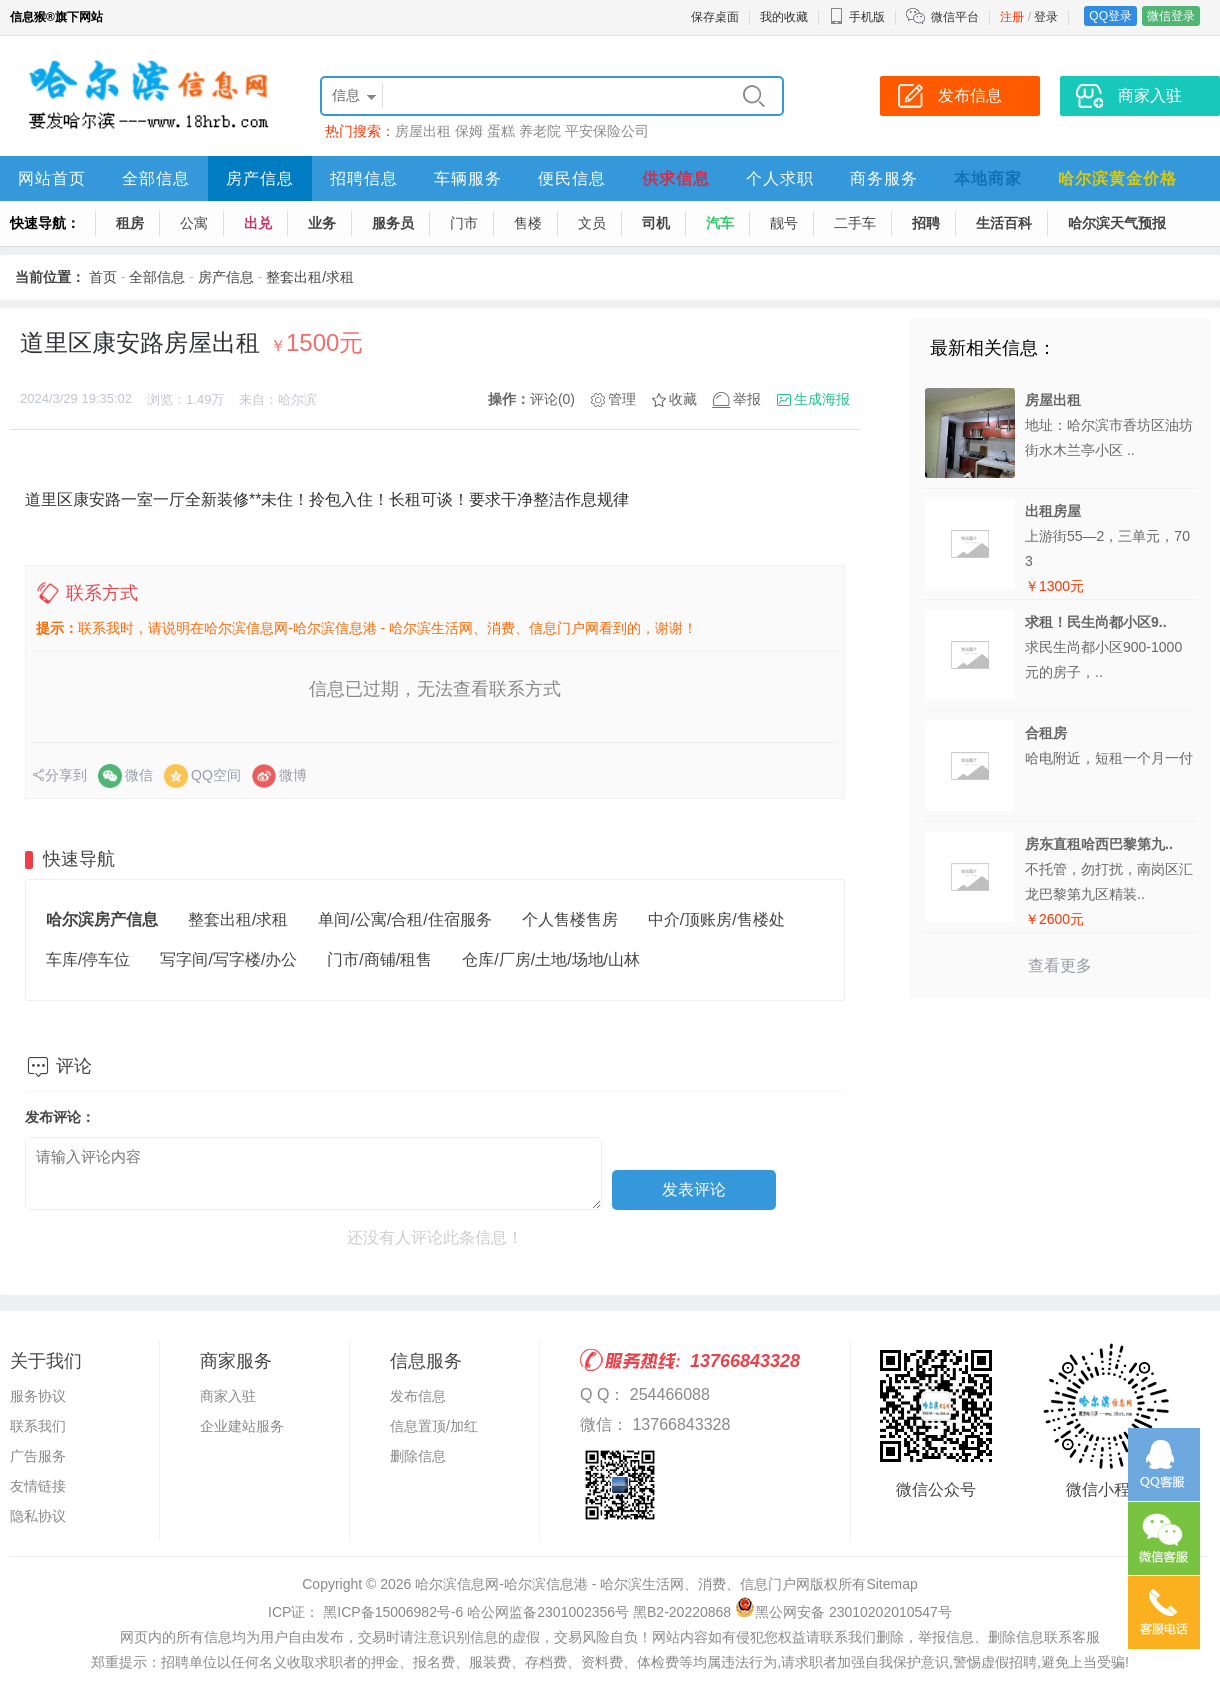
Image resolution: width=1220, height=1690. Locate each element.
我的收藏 (784, 17)
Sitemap (891, 1584)
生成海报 (822, 399)
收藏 (683, 399)
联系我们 (38, 1426)
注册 (1012, 17)
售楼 (528, 223)
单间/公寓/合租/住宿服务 (404, 919)
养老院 (540, 131)
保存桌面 (715, 17)
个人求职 (780, 178)
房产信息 (260, 178)
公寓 (194, 223)
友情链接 (38, 1486)
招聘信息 (364, 178)
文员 (592, 223)
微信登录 (1171, 16)
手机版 (857, 17)
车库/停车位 (88, 959)
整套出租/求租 (310, 277)
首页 (103, 277)
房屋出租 (423, 131)
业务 (322, 223)
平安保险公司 (607, 131)
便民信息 (572, 178)
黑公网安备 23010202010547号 (843, 1612)
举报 (747, 399)
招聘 (926, 223)
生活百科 (1004, 223)
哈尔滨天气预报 (1117, 223)
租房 (130, 223)
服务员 (393, 223)
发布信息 (418, 1396)
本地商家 (988, 178)
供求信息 (676, 178)
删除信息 (418, 1456)
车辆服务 (468, 178)
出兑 (258, 223)
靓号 (784, 223)
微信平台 (955, 17)
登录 (1046, 17)
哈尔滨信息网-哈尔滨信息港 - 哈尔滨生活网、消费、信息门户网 (612, 1584)
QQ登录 (1110, 16)
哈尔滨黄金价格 (1117, 178)
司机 (656, 223)
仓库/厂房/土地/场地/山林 (551, 959)
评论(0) (552, 399)
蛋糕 (501, 131)
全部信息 (156, 178)
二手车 (855, 223)
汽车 (720, 223)
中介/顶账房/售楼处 (716, 919)
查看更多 (1060, 965)
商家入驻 (228, 1396)
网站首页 (52, 178)
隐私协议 (38, 1516)
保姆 (469, 131)
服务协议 (38, 1396)
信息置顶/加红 (434, 1426)
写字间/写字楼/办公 (228, 959)
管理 (622, 399)
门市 (464, 223)
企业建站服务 (242, 1426)
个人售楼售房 (570, 919)
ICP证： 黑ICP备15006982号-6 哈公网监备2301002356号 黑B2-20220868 (499, 1612)
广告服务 (38, 1456)
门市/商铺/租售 (379, 959)
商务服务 (884, 178)
